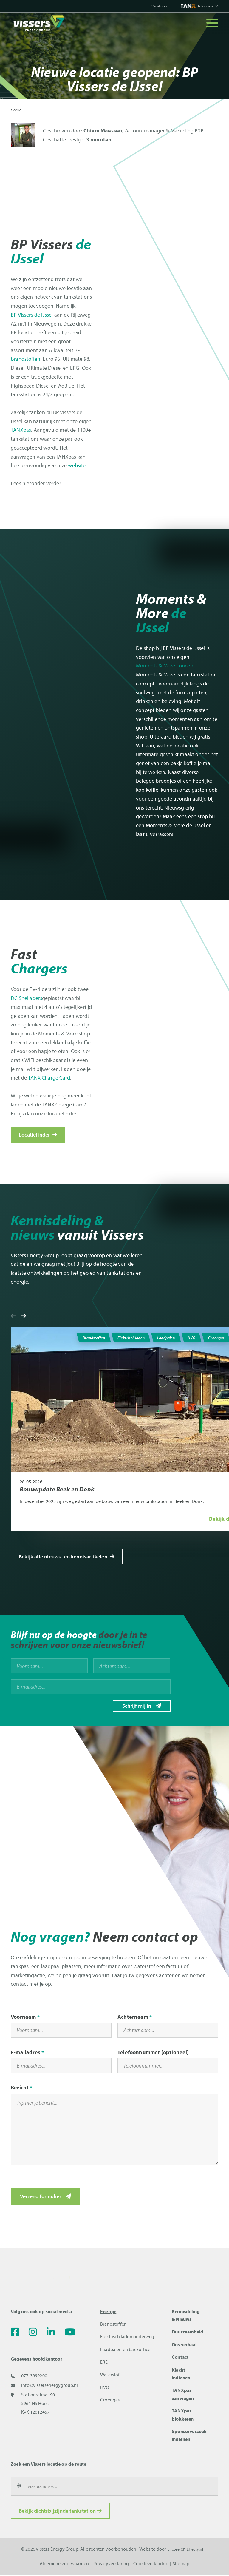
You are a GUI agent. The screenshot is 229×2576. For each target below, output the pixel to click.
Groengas (110, 2401)
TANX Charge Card (49, 1077)
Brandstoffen (113, 2325)
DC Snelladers (26, 997)
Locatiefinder (38, 1134)
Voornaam (23, 2017)
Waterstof (110, 2376)
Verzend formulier (40, 2197)
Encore (172, 2550)
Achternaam (132, 2017)
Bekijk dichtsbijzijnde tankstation (60, 2512)
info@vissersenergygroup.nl (49, 2386)
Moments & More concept (165, 665)
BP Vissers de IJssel (32, 314)
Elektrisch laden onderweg (127, 2338)
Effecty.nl (195, 2550)
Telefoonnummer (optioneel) (153, 2053)
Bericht (20, 2088)
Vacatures (155, 6)
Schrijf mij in (136, 1706)
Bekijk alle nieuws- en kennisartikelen (66, 1556)
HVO (104, 2388)
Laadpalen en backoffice (125, 2350)
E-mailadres (25, 2053)
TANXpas (21, 429)
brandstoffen (25, 358)
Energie (108, 2313)
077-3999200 (34, 2377)
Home (16, 109)
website (77, 465)
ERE (104, 2363)
